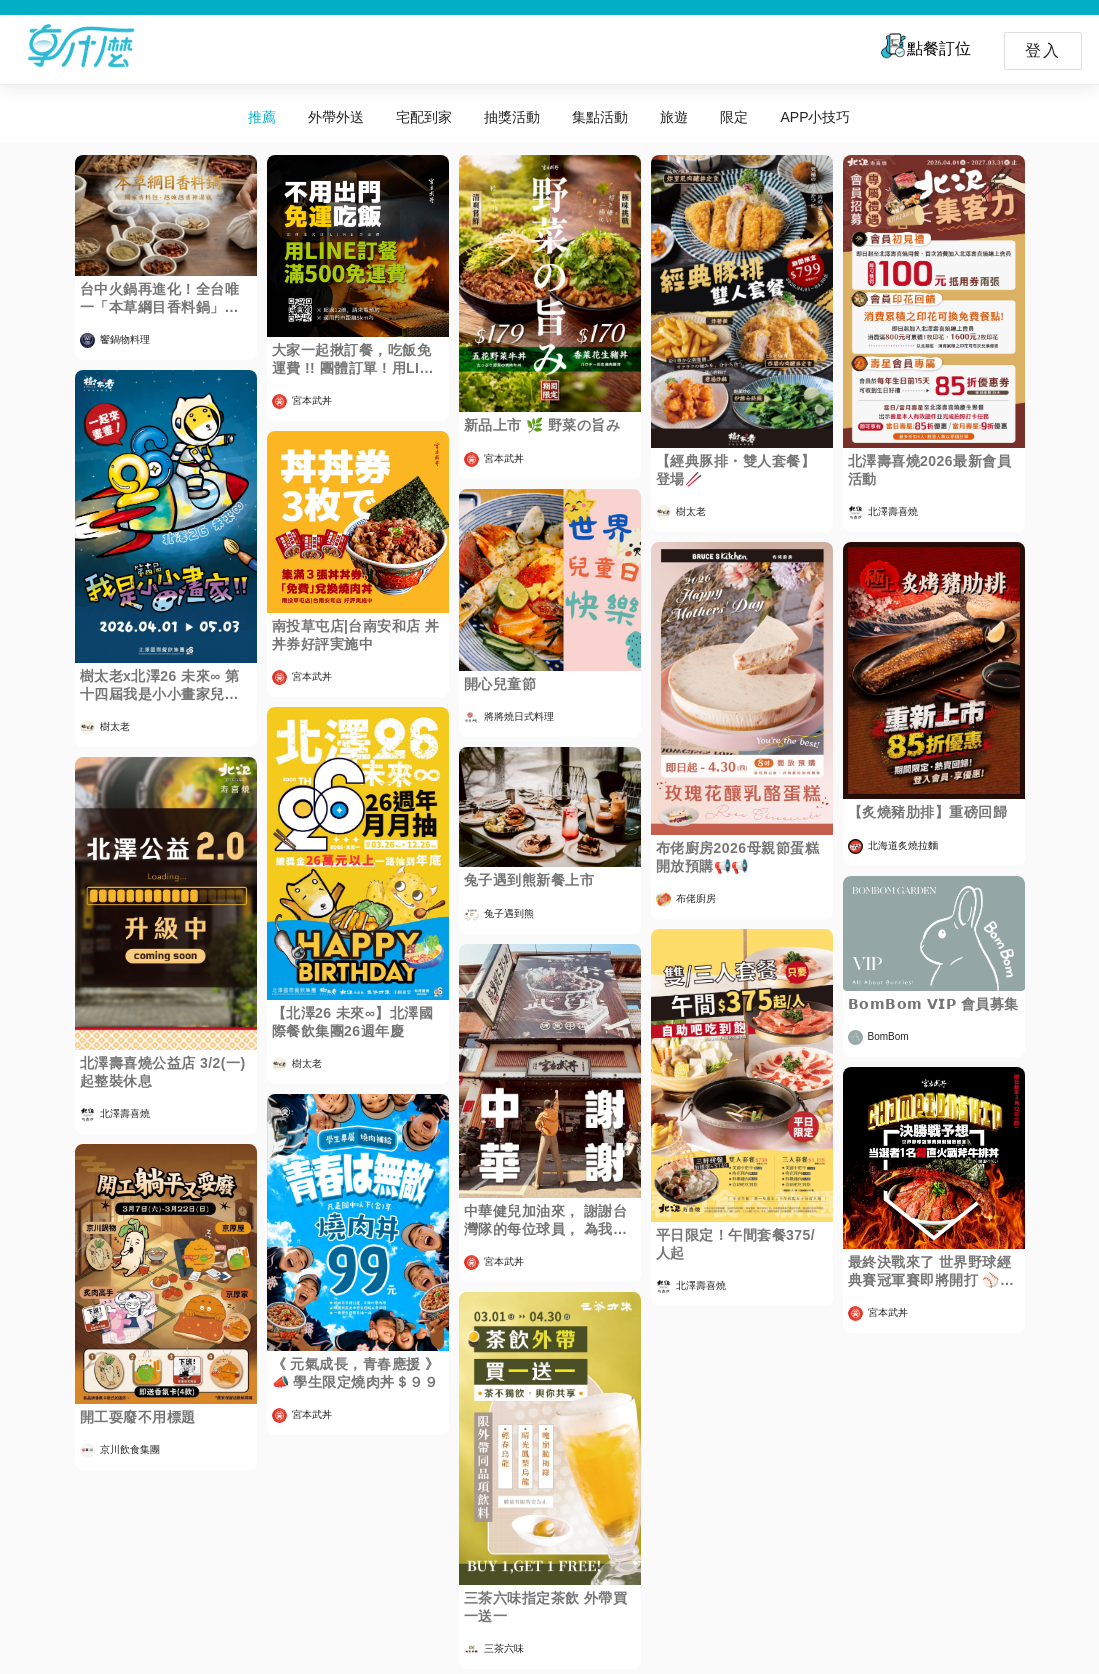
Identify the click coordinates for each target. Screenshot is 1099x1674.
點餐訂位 (924, 46)
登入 (1043, 50)
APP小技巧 (815, 117)
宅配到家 (424, 117)
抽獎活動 (512, 117)
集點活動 (600, 117)
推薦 (262, 117)
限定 (734, 117)
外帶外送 (336, 117)
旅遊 (674, 117)
